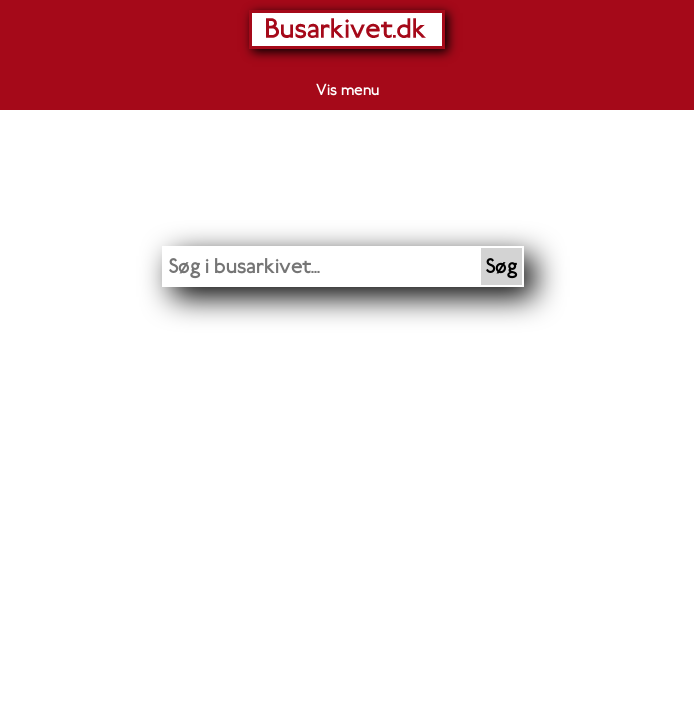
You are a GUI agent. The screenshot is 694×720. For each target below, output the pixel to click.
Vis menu (347, 90)
